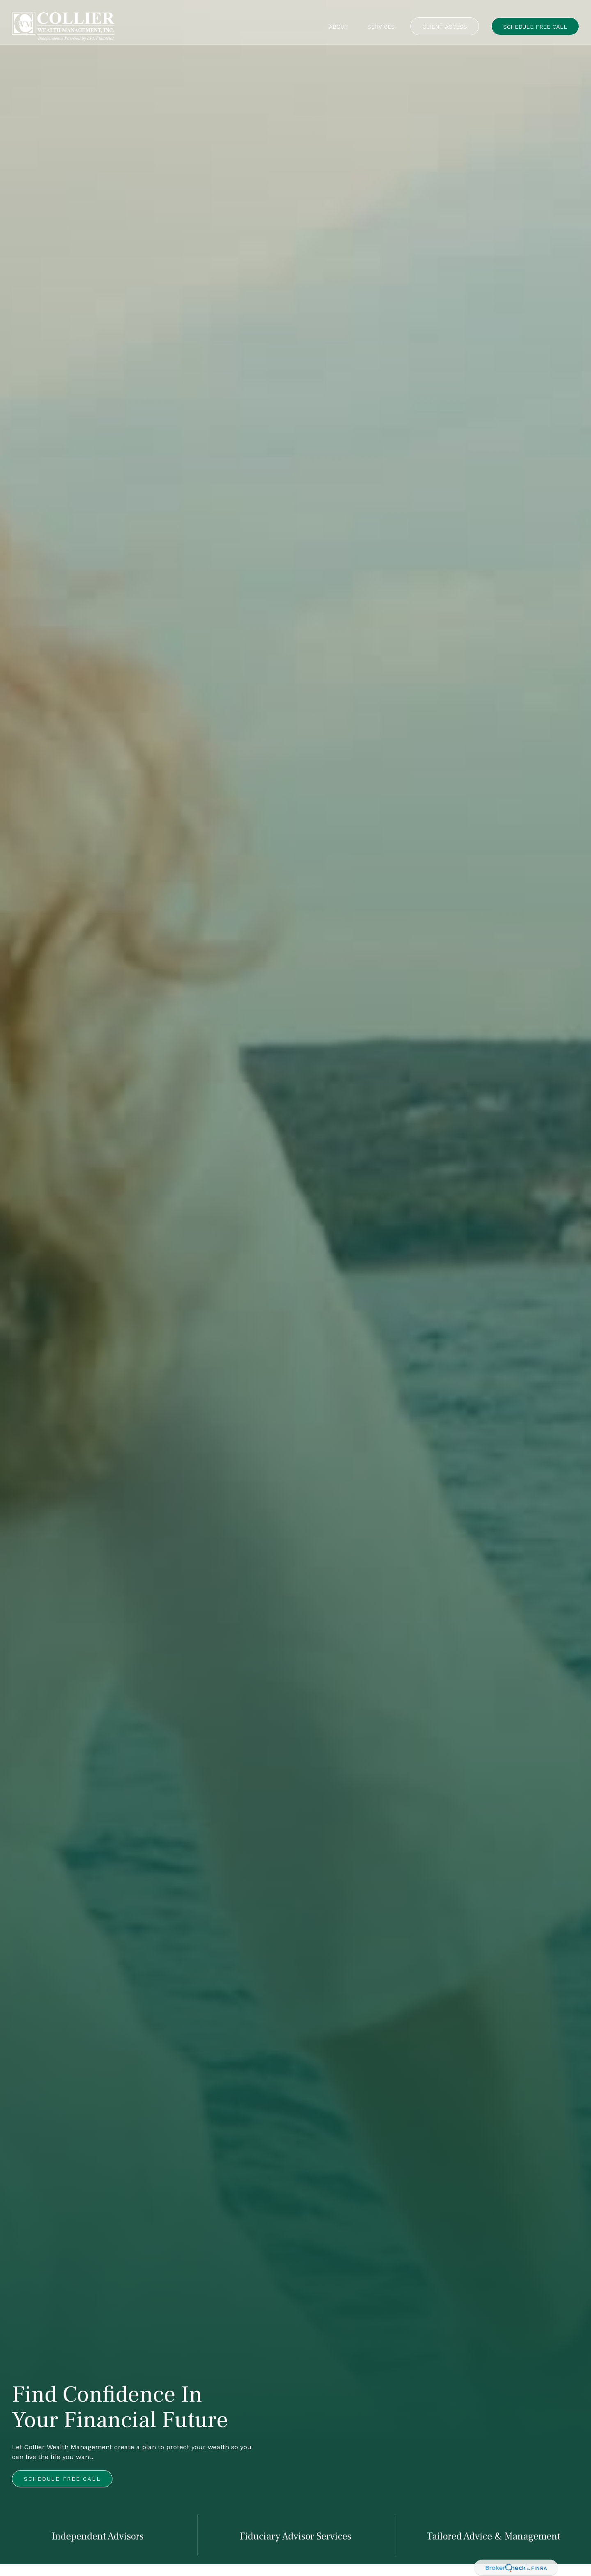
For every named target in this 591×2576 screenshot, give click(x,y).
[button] (338, 18)
